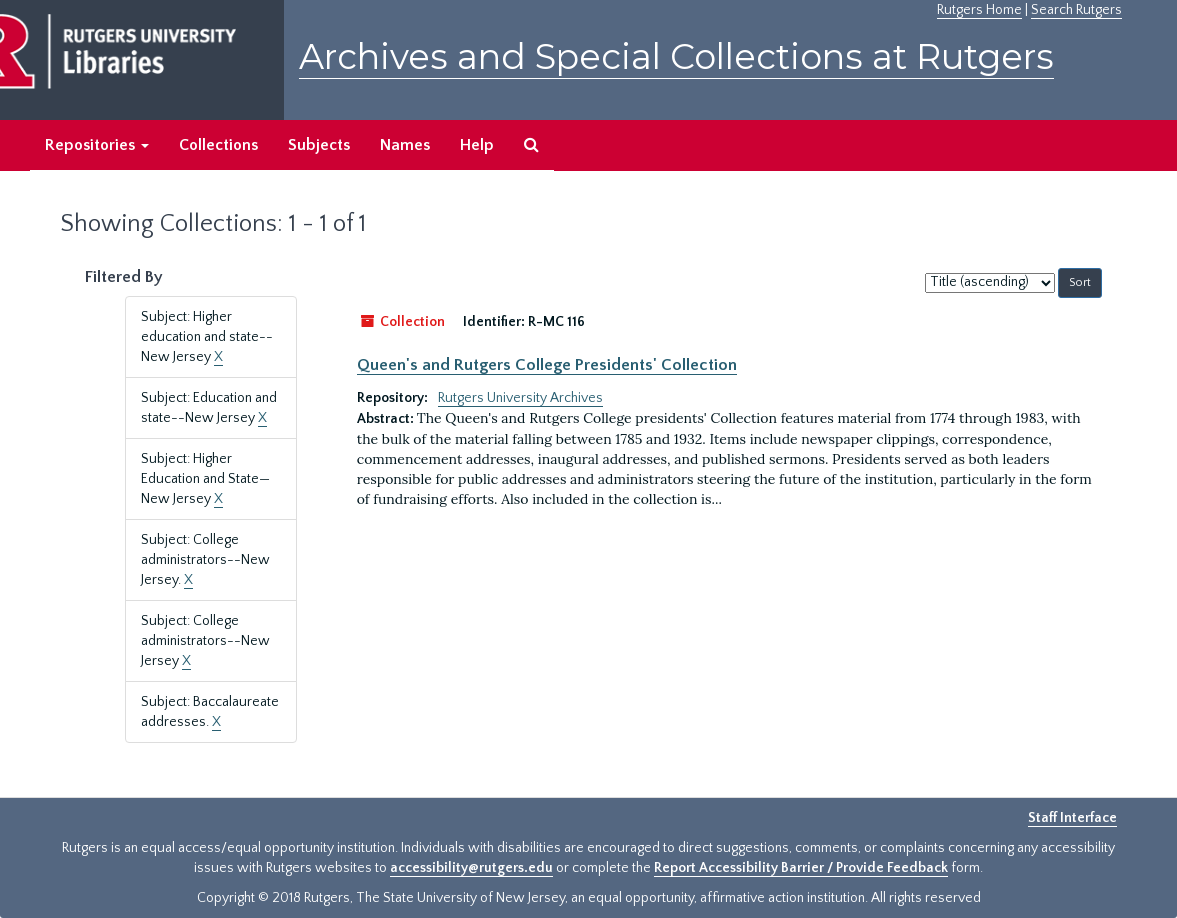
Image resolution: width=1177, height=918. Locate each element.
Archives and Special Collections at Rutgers (676, 56)
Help (477, 145)
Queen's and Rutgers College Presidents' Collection (547, 365)
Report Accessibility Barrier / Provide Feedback (801, 868)
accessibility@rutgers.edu (471, 868)
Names (405, 145)
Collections (218, 145)
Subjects (319, 145)
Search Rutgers (1076, 10)
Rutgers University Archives (520, 398)
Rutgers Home (979, 10)
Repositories (97, 145)
